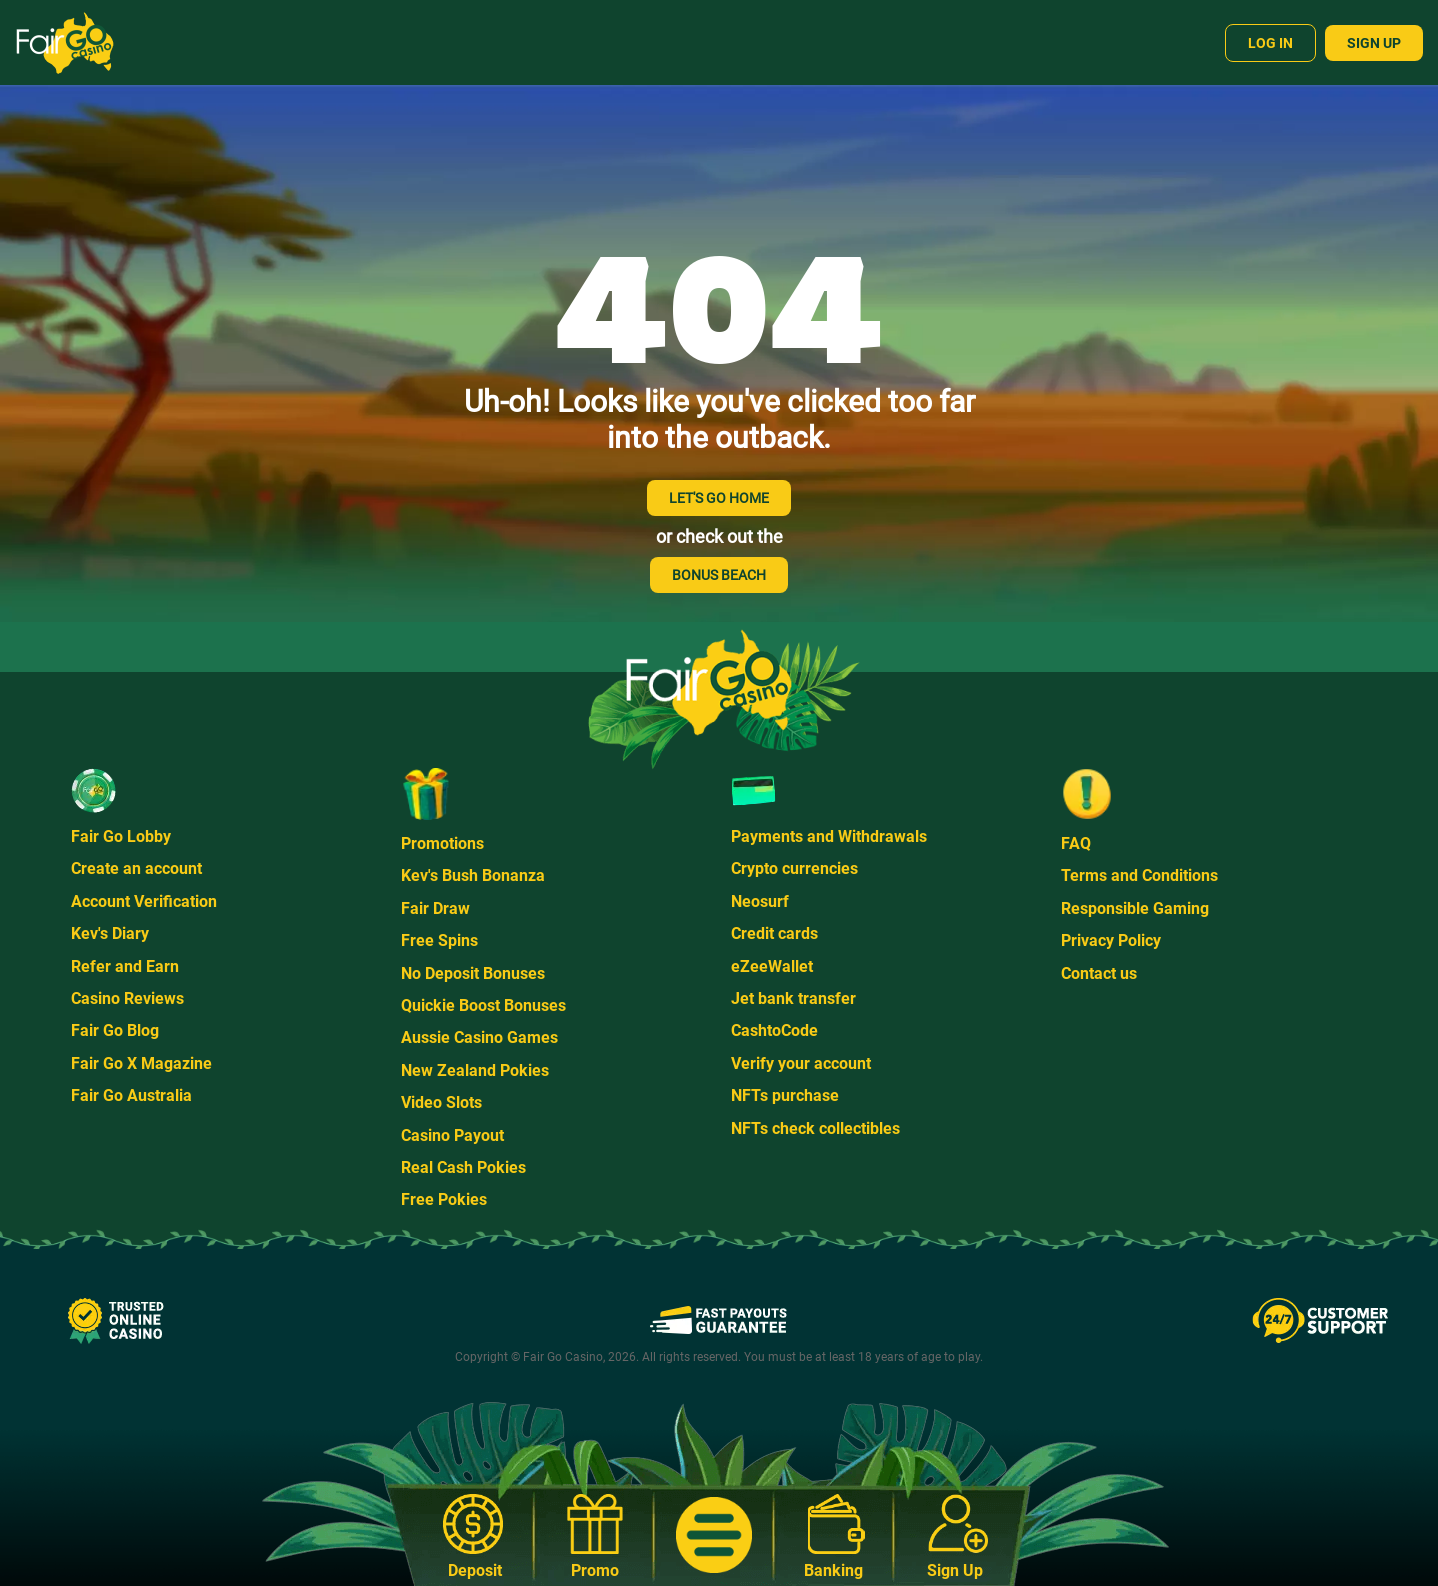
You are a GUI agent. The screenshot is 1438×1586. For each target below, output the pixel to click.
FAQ (1076, 843)
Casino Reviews (127, 998)
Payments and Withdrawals (829, 836)
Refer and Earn (125, 966)
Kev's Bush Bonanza (473, 875)
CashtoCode (774, 1030)
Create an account (136, 868)
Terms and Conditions (1139, 875)
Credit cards (774, 933)
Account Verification (144, 901)
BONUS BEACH (719, 575)
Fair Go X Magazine (141, 1063)
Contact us (1099, 973)
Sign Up (1374, 43)
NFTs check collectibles (815, 1128)
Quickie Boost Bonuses (483, 1005)
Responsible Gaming (1135, 908)
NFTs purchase (785, 1095)
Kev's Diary (110, 933)
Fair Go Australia (131, 1095)
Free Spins (439, 940)
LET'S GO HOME (719, 498)
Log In (1270, 43)
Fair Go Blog (115, 1030)
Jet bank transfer (793, 998)
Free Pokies (444, 1199)
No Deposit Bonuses (473, 973)
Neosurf (760, 901)
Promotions (442, 843)
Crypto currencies (794, 868)
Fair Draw (435, 908)
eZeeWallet (772, 966)
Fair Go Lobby (121, 836)
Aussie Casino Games (479, 1037)
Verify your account (801, 1063)
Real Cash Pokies (463, 1167)
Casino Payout (452, 1135)
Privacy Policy (1111, 940)
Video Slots (441, 1102)
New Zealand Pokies (475, 1070)
